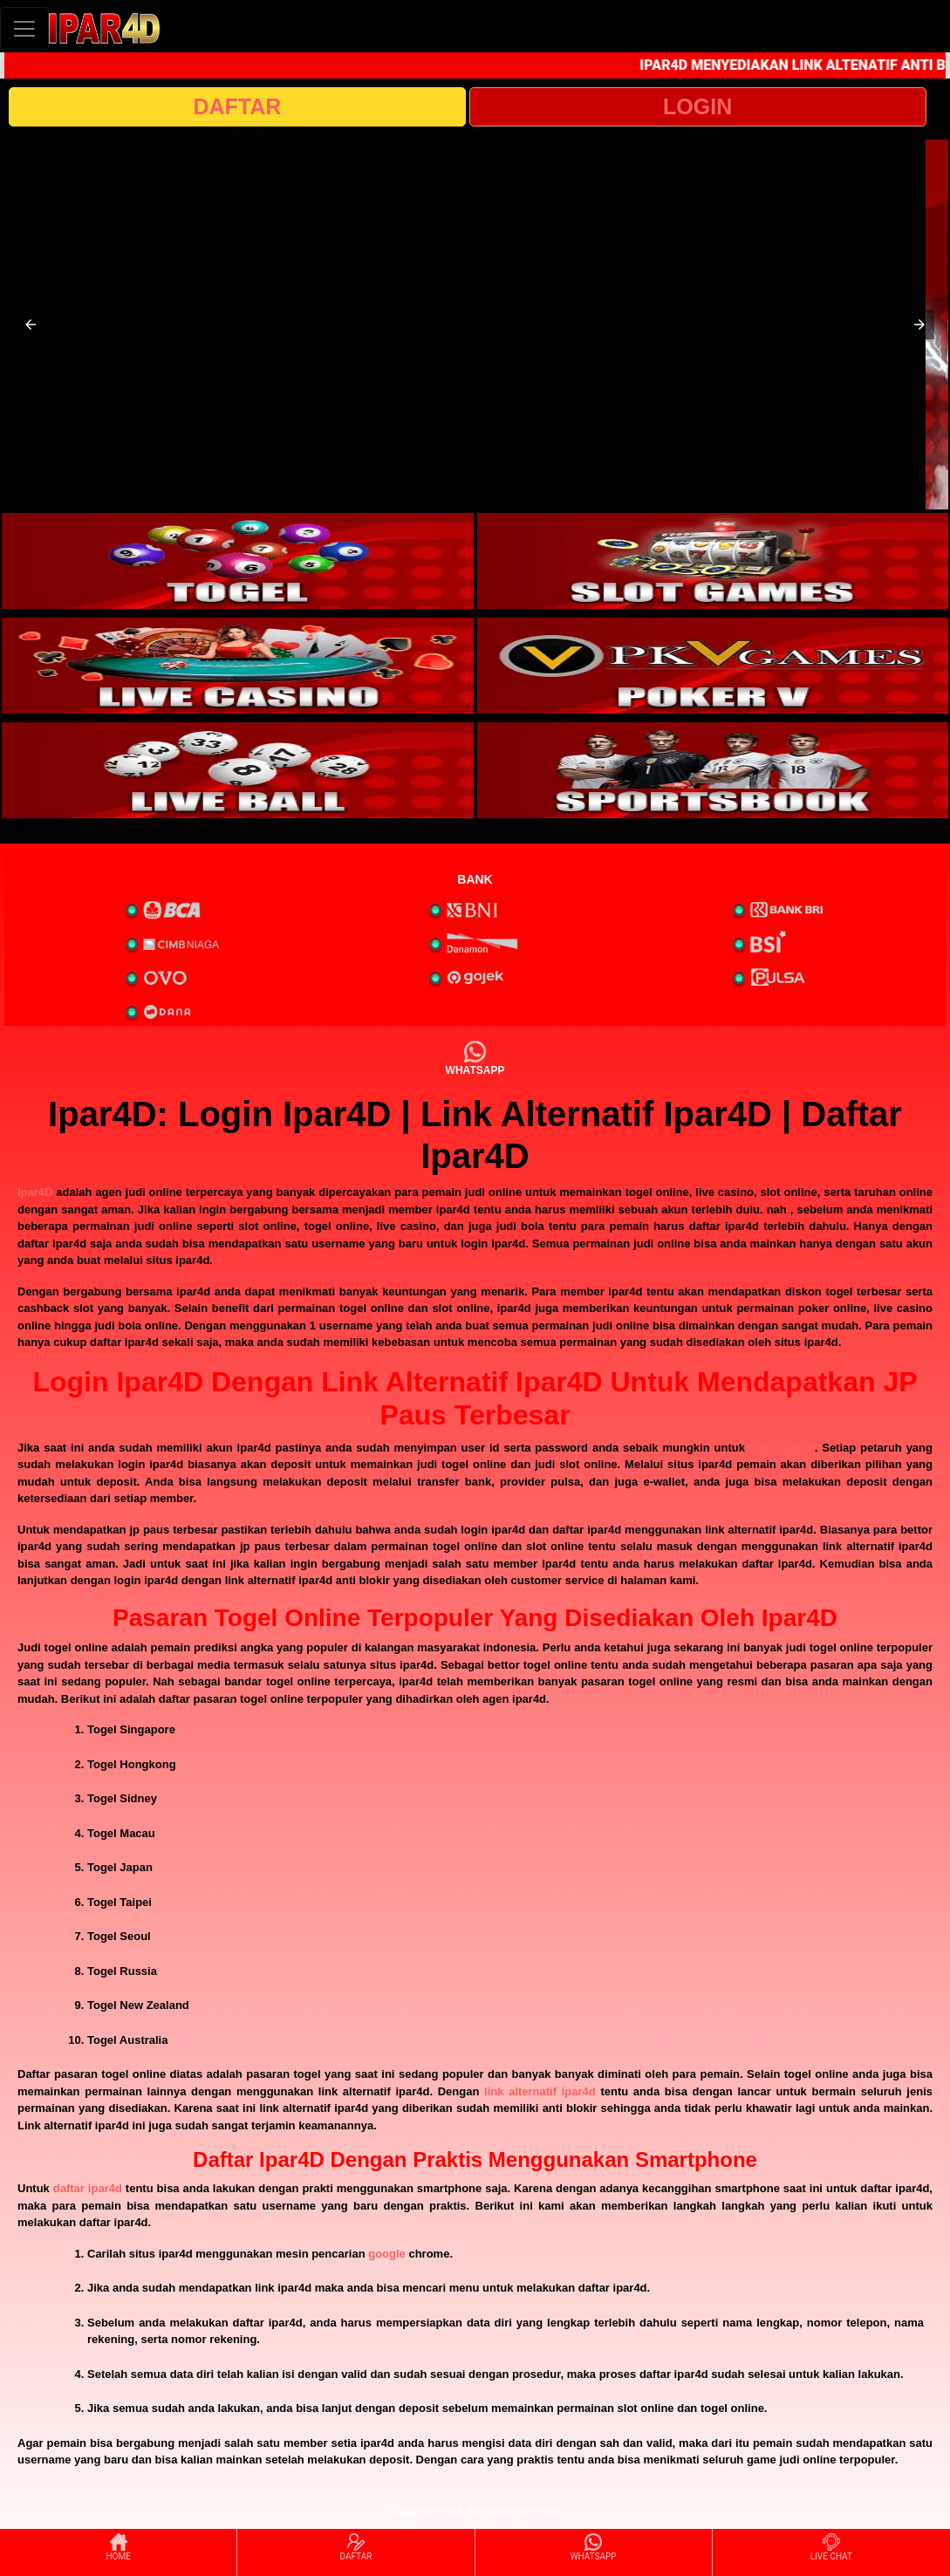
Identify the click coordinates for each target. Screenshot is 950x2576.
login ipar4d (782, 1447)
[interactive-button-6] (713, 770)
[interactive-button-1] (238, 561)
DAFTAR (237, 106)
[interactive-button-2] (713, 561)
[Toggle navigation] (24, 28)
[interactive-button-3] (238, 666)
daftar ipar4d (87, 2188)
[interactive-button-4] (713, 666)
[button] (30, 324)
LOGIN (697, 106)
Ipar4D (34, 1192)
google (387, 2253)
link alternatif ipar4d (540, 2091)
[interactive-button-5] (238, 770)
